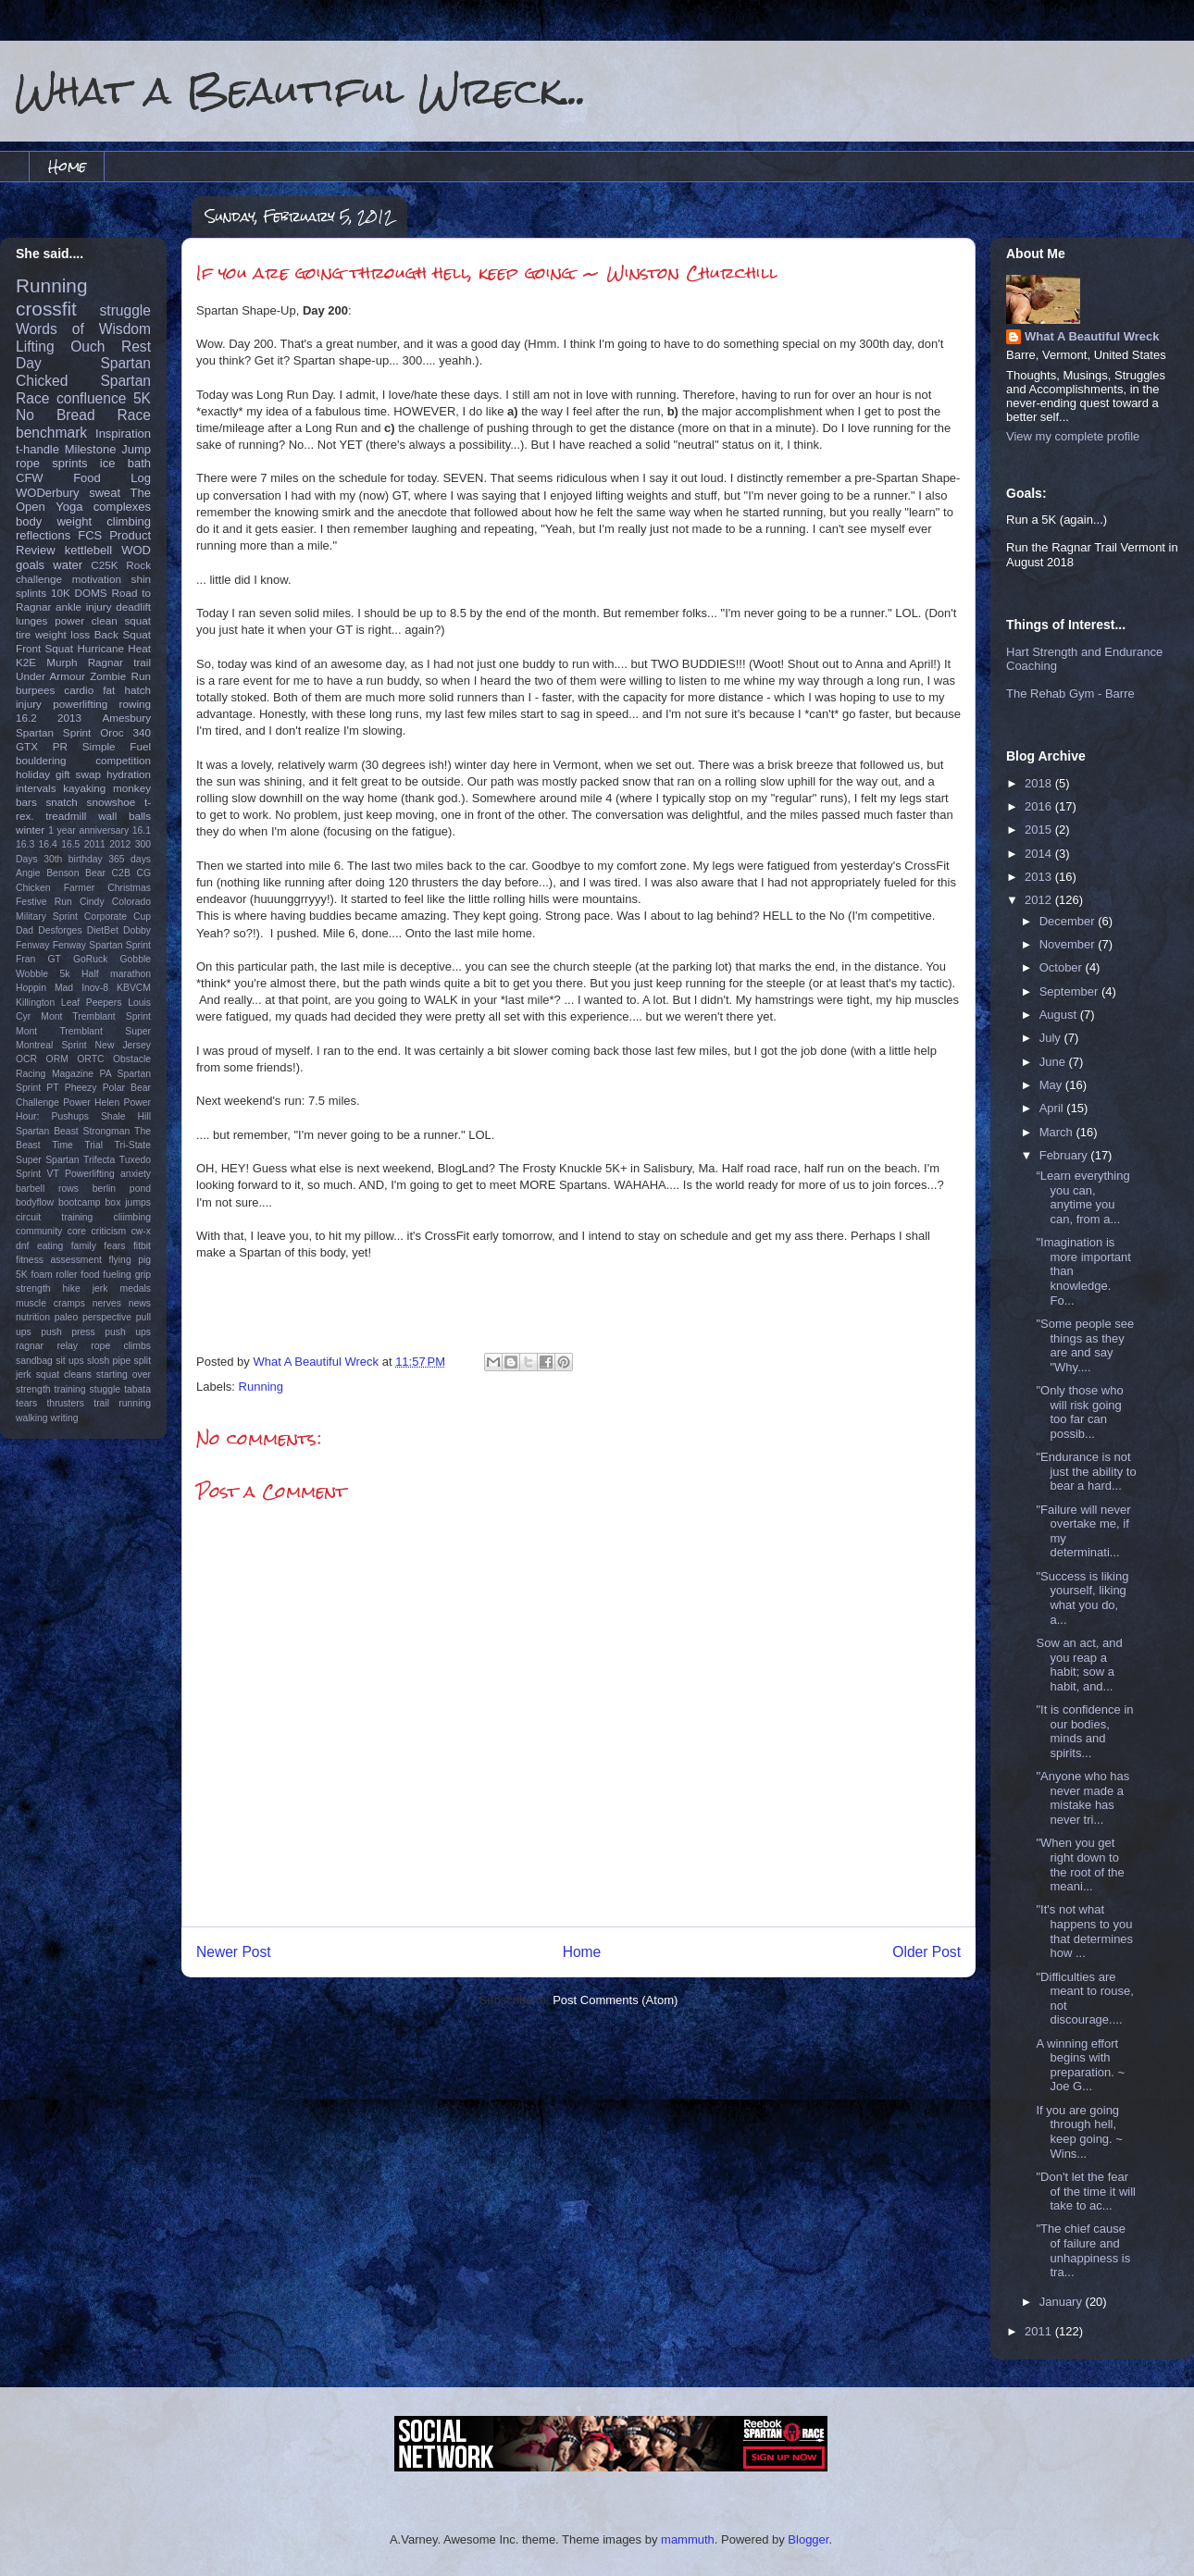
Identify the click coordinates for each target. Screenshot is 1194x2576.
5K (142, 398)
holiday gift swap (58, 774)
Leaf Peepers (91, 1002)
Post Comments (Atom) (615, 2000)
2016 (1040, 806)
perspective (106, 1317)
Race (134, 415)
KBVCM (134, 988)
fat (109, 690)
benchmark (51, 432)
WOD (136, 550)
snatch (61, 802)
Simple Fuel (116, 746)
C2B (121, 873)
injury (29, 704)
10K (60, 593)
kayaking (84, 788)
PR (60, 746)
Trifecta (99, 1160)
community (39, 1231)
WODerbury (48, 493)
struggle (125, 310)
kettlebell (88, 550)
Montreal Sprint (51, 1045)
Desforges (59, 930)
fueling (117, 1274)
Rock (138, 565)
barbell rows (47, 1188)
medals (136, 1288)
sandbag (34, 1361)
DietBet (102, 930)
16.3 (25, 844)
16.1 (141, 830)
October (1062, 967)
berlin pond (122, 1188)
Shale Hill (126, 1116)
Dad (24, 930)
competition (123, 760)
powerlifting (80, 704)
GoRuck (90, 959)
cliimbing (132, 1217)
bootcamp (79, 1202)
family (83, 1246)
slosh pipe (109, 1361)
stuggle (105, 1389)
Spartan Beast (47, 1131)
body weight (54, 521)
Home (67, 166)
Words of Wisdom (83, 329)
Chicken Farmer (55, 888)
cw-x (141, 1231)
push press (67, 1332)
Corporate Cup (117, 916)
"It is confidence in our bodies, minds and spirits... (1084, 1731)
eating (50, 1246)
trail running (122, 1403)
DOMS (91, 593)
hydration (128, 774)
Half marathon (116, 974)
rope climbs (121, 1346)
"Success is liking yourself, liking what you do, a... (1082, 1598)
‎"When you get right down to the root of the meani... (1080, 1864)
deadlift (133, 607)
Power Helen (91, 1102)
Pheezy (81, 1088)
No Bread (55, 415)
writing (65, 1418)
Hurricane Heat (114, 648)
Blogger (808, 2539)
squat (137, 620)
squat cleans (64, 1374)
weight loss (62, 634)
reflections (43, 535)
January (1062, 2302)
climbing (128, 521)
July (1051, 1038)
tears (26, 1403)
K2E (26, 662)
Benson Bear (76, 873)
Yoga (69, 507)
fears (114, 1246)
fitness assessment (59, 1260)
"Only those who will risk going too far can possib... (1079, 1412)
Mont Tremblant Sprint (96, 1016)
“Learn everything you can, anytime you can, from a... (1082, 1197)
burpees (35, 690)
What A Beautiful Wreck (1092, 336)
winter (30, 830)
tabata (137, 1389)
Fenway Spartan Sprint (102, 945)
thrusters (64, 1403)
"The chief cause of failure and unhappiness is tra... (1083, 2250)
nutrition (33, 1317)
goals (30, 565)
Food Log (112, 478)
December (1069, 921)
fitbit (142, 1246)
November (1069, 944)
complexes (122, 507)
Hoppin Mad (44, 988)
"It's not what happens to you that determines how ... (1084, 1931)
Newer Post (233, 1952)
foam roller (54, 1274)
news (140, 1303)
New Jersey (123, 1045)
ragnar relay (47, 1346)
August (1059, 1015)
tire (23, 634)
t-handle (37, 449)
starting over (123, 1374)
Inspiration (123, 433)
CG (143, 873)
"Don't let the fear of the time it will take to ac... (1085, 2191)
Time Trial (77, 1145)
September (1070, 991)
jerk (100, 1288)
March (1057, 1132)
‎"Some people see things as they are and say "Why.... (1085, 1345)
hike (72, 1288)
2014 (1040, 854)
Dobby (137, 930)
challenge (39, 579)
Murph (61, 662)
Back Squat (122, 634)
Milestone (91, 449)
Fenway (32, 945)
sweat (104, 493)
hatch (137, 690)
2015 (1040, 829)
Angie (28, 873)
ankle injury (84, 607)
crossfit (46, 308)
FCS (90, 535)
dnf (22, 1246)
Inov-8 (94, 988)
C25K (104, 565)
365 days (129, 859)
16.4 (48, 844)
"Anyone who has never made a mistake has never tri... (1082, 1798)
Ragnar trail (119, 662)
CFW (30, 478)
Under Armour (50, 676)
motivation (96, 579)
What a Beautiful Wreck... (301, 90)
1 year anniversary (88, 830)
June (1054, 1062)
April (1053, 1108)
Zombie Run (120, 676)
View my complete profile (1072, 436)
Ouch (87, 346)
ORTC (90, 1059)
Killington (35, 1002)
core (77, 1231)
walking (32, 1418)
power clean (86, 620)
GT (53, 959)
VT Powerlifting (81, 1174)
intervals (36, 788)
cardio (78, 690)
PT (52, 1088)
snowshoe (111, 802)
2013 (69, 718)
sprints (69, 463)
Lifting (35, 346)
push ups (128, 1332)
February (1065, 1155)
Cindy (92, 902)
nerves (107, 1303)
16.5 (70, 844)
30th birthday (73, 859)
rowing (135, 704)
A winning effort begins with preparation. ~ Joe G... (1080, 2065)
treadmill (65, 816)
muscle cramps (50, 1303)
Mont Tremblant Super (83, 1031)
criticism (109, 1231)
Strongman (107, 1131)
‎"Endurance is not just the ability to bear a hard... (1086, 1471)
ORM (57, 1059)
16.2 (26, 718)
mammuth (688, 2539)
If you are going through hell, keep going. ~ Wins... (1079, 2132)
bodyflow (35, 1202)
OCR (26, 1059)
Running (261, 1386)
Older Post (926, 1952)
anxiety (135, 1174)
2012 (120, 844)
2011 (95, 844)
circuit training (54, 1217)
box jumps (128, 1202)
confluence (91, 398)
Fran (25, 959)
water (67, 565)
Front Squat (44, 648)
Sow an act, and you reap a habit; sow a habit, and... (1079, 1664)
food (90, 1274)
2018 (1040, 783)
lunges (31, 620)
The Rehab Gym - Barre (1070, 693)
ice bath (125, 463)
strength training (51, 1389)
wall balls (124, 816)
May (1052, 1085)
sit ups (69, 1361)
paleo (66, 1317)
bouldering (41, 760)
